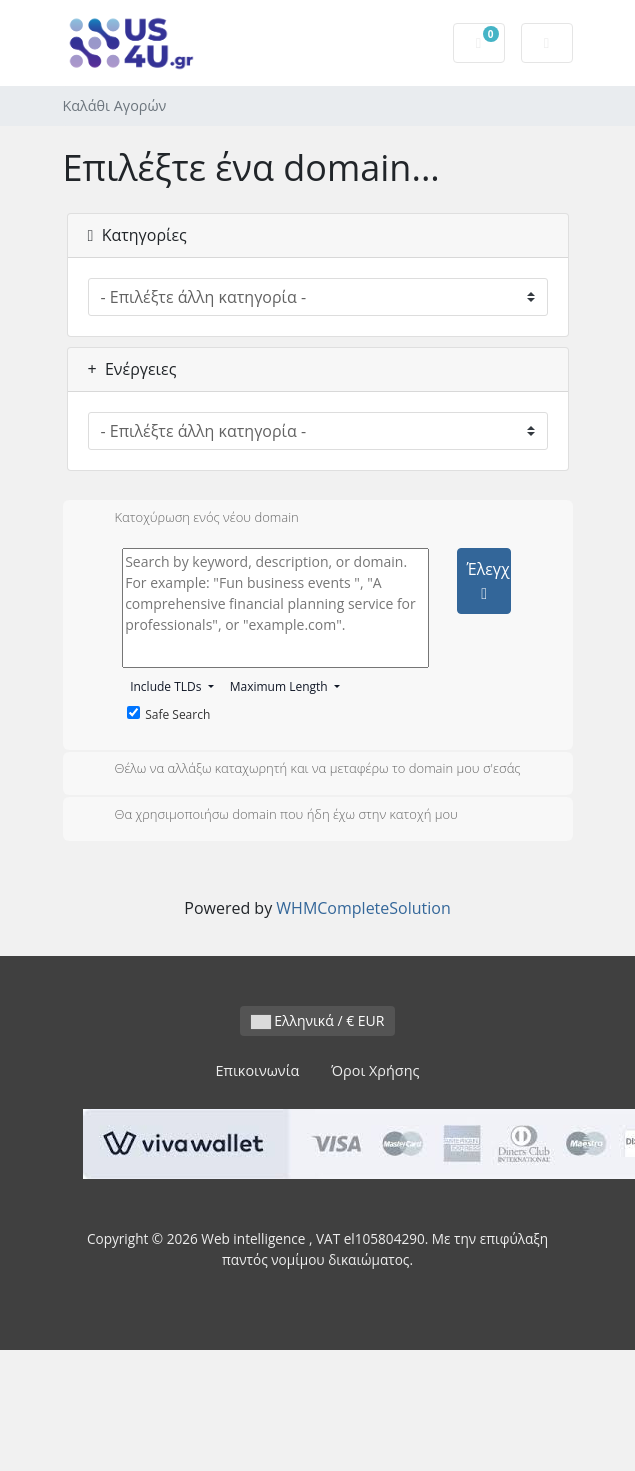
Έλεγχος (488, 580)
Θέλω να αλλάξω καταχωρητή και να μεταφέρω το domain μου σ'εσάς (302, 770)
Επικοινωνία (258, 1070)
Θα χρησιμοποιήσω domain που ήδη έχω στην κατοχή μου (270, 816)
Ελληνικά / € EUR (318, 1020)
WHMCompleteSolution (363, 908)
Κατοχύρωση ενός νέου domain (191, 519)
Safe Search (168, 714)
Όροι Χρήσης (375, 1070)
